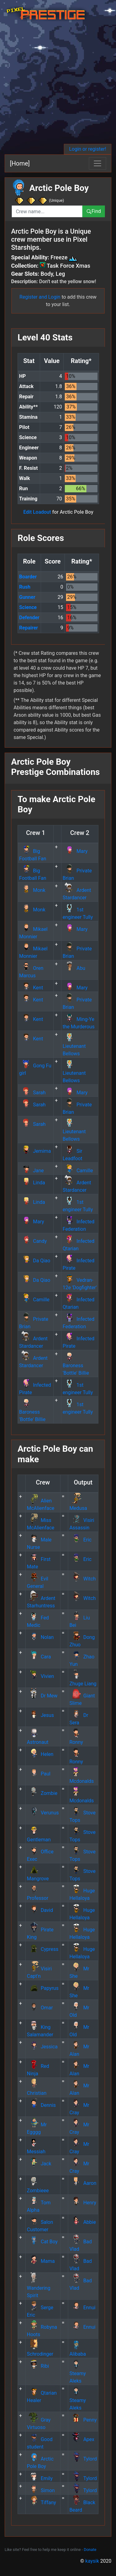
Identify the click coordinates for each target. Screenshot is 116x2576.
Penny (83, 2420)
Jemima (35, 1151)
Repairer (28, 628)
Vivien (40, 1676)
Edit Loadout (37, 512)
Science (28, 607)
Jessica (42, 2047)
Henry (82, 2203)
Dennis (41, 2105)
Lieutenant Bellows (74, 1046)
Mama (41, 2261)
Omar (40, 2008)
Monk (32, 890)
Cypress (42, 1949)
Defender (29, 617)
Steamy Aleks (77, 2373)
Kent (31, 988)
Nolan (40, 1637)
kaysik (92, 2561)
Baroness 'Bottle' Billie (76, 1365)
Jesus (40, 1715)
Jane (31, 1170)
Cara (39, 1657)
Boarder (28, 577)
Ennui (82, 2307)
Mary (75, 851)
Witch (82, 1579)
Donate (90, 2549)
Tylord (83, 2459)
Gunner (27, 597)
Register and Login (39, 297)
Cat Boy (42, 2242)
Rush (24, 587)
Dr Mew (42, 1696)
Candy (33, 1241)
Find (93, 211)
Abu (74, 968)
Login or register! (87, 149)
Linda (32, 1183)
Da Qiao (34, 1261)
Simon (41, 2490)
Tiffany (41, 2502)
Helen (40, 1754)
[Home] (20, 163)
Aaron (82, 2183)
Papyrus (43, 1988)
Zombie (42, 1793)
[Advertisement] (58, 82)
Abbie (82, 2222)
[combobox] (47, 211)
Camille (78, 1170)
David (40, 1910)
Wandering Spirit (38, 2288)
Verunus (43, 1813)
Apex (81, 2439)
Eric (80, 1540)
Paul (38, 1774)
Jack (39, 2164)
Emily (39, 2478)
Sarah (32, 1093)
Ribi (38, 2366)
